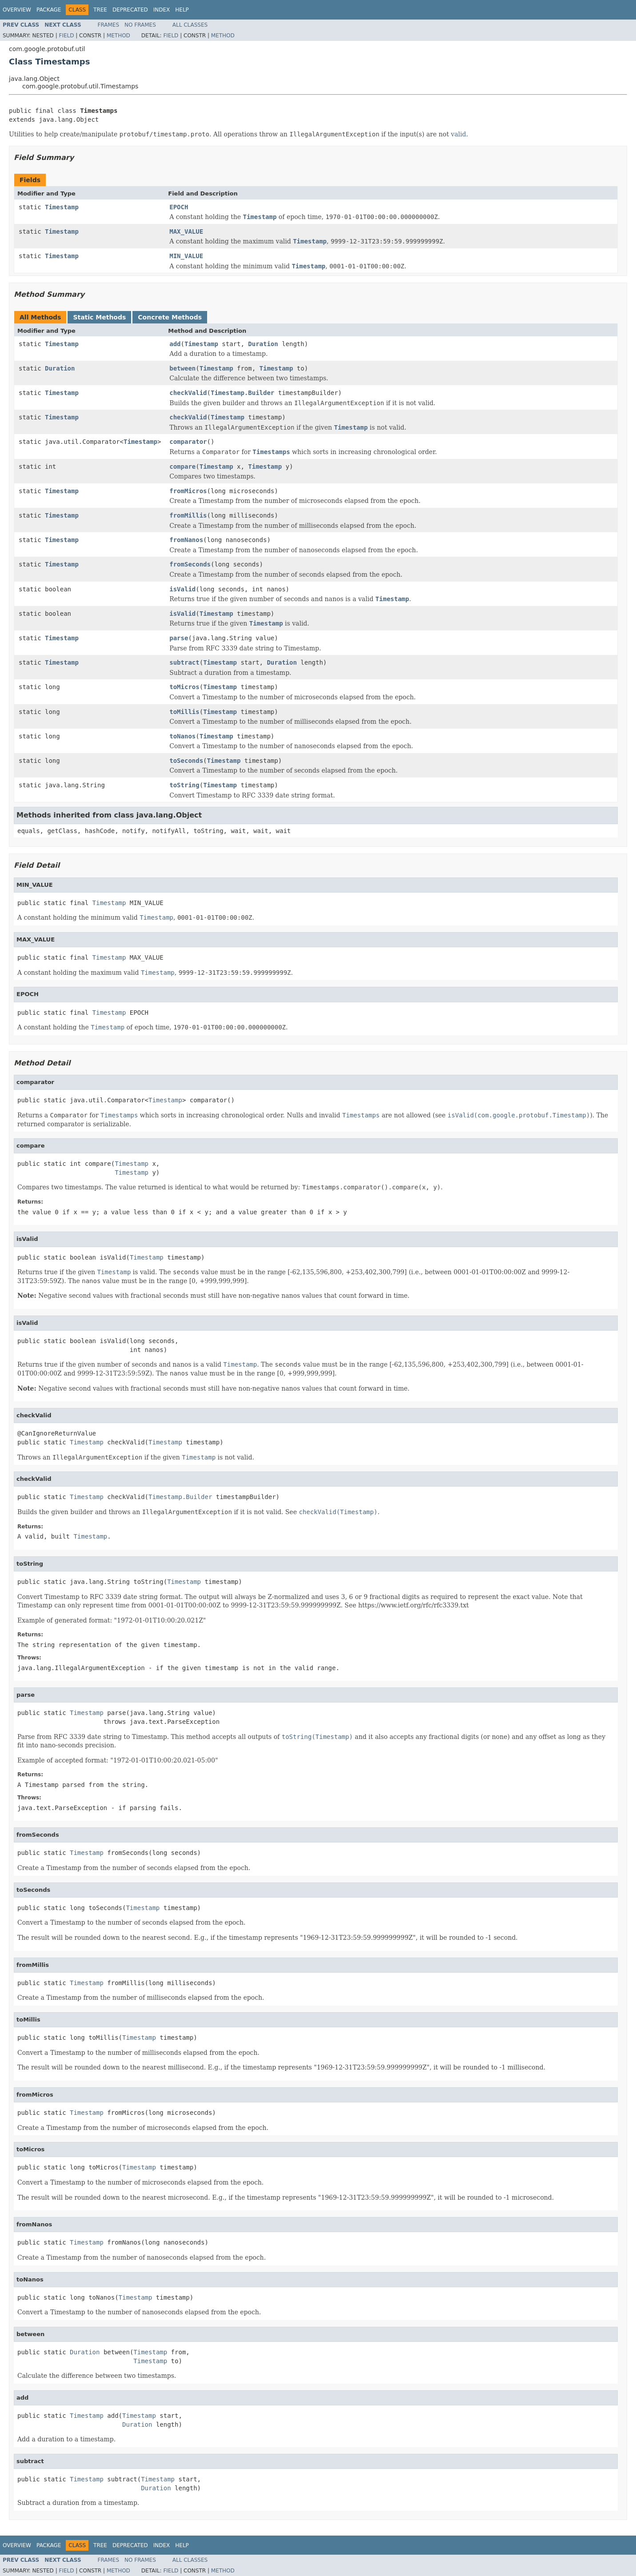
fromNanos (186, 539)
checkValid (188, 392)
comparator (188, 441)
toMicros (184, 686)
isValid (182, 589)
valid (458, 134)
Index (161, 10)
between (182, 368)
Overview (17, 10)
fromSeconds (190, 564)
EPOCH (178, 207)
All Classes (190, 25)
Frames (109, 25)
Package (48, 10)
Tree (100, 10)
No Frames (140, 25)
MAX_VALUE (186, 231)
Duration (263, 343)
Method (118, 35)
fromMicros (188, 490)
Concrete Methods (170, 317)
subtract (184, 662)
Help (182, 10)
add (174, 343)
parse (178, 638)
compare (182, 466)
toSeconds (186, 760)
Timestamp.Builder (242, 392)
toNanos (182, 736)
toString (184, 785)
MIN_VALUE (186, 255)
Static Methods (99, 317)
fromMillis (188, 515)
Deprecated (130, 10)
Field (66, 35)
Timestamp (62, 207)
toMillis (184, 711)
